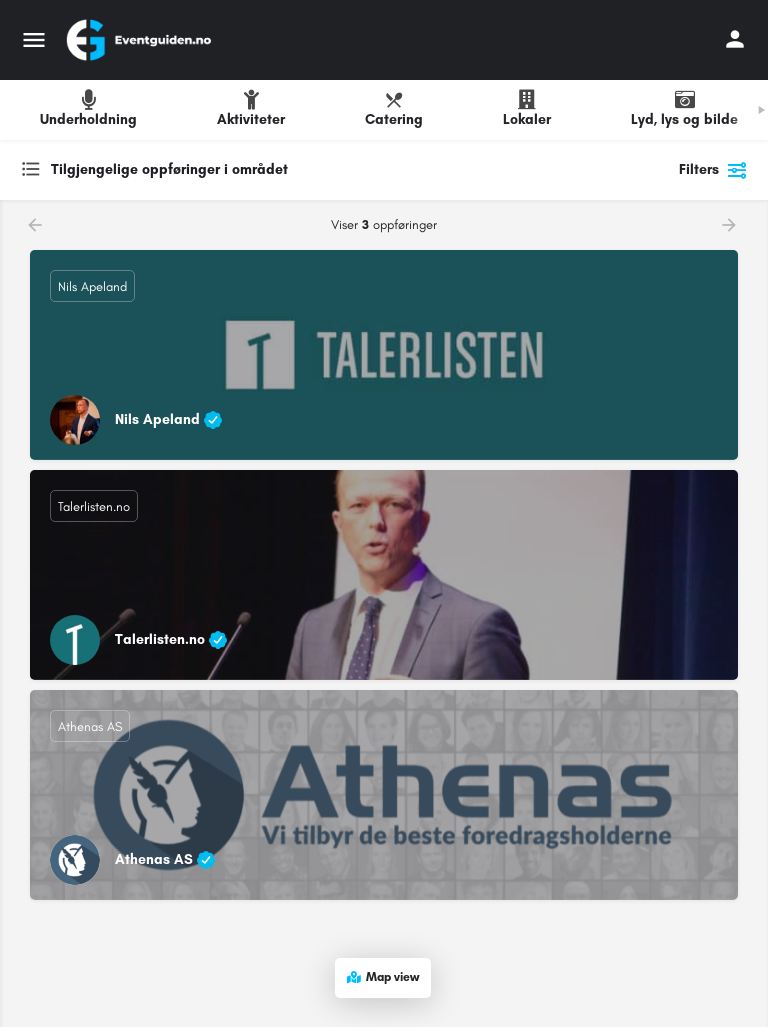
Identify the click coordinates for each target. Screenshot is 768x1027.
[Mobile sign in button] (735, 39)
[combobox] (220, 170)
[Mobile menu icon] (34, 40)
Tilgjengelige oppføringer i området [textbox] (169, 169)
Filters (713, 170)
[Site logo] (140, 40)
